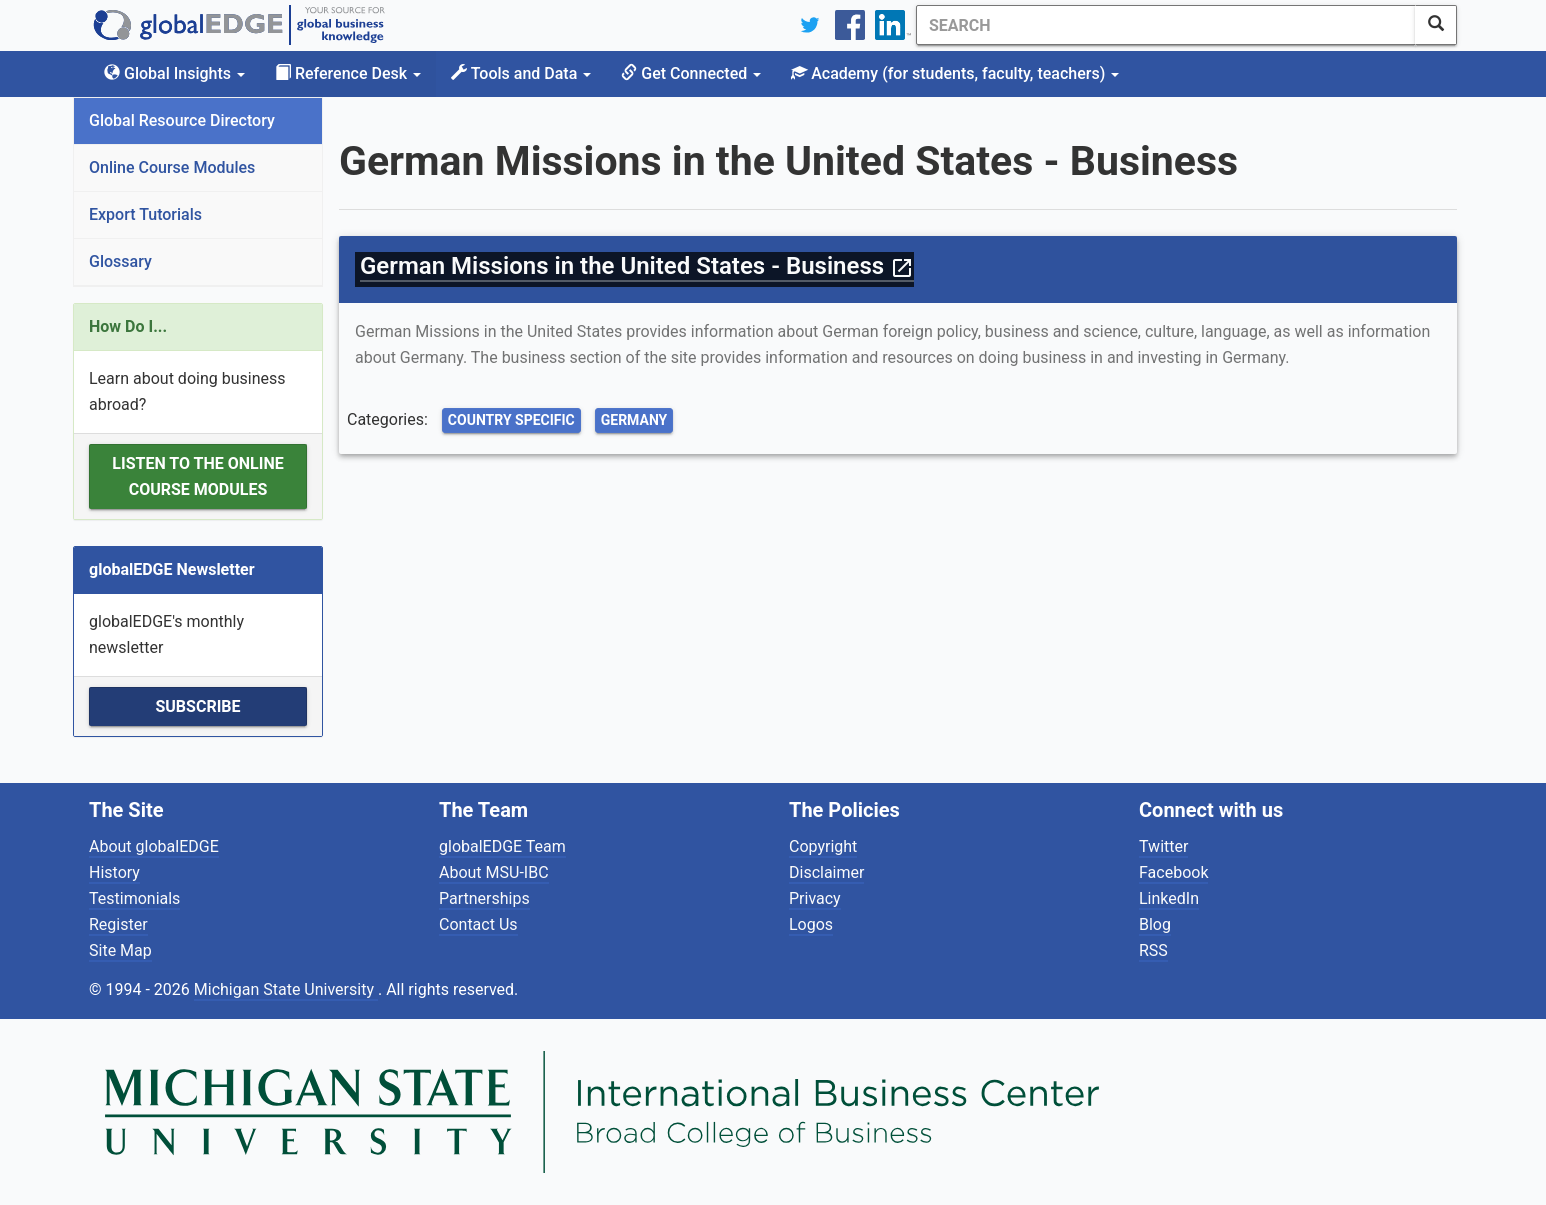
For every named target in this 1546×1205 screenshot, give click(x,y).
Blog (1155, 924)
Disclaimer (826, 872)
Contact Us (478, 924)
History (114, 872)
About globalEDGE (154, 846)
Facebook (1173, 872)
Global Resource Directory (182, 120)
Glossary (120, 261)
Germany (634, 420)
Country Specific (511, 420)
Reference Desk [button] (348, 73)
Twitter (1163, 846)
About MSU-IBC (494, 872)
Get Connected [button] (691, 73)
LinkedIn (1169, 898)
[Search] (1166, 25)
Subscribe (197, 706)
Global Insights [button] (174, 73)
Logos (811, 924)
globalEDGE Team (502, 846)
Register (118, 924)
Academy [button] (955, 73)
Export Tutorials (145, 214)
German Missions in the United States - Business (637, 266)
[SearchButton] (1436, 25)
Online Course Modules (172, 167)
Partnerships (484, 898)
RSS (1153, 950)
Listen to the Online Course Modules (197, 476)
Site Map (120, 950)
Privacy (815, 898)
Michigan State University (286, 989)
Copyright (823, 846)
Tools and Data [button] (521, 73)
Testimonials (134, 898)
